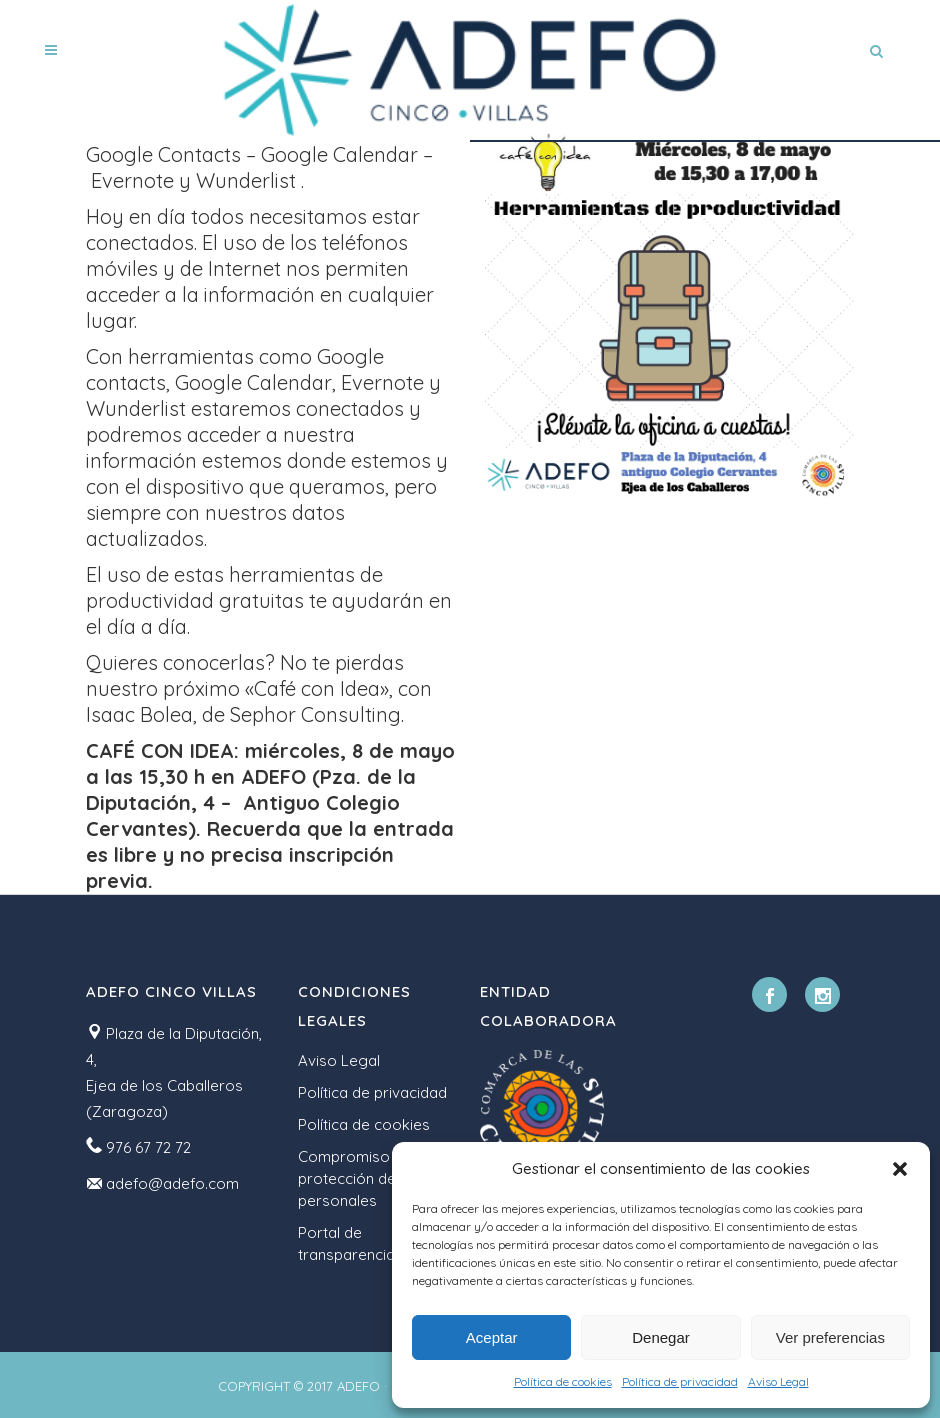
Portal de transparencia (346, 1243)
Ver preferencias (830, 1337)
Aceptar (492, 1337)
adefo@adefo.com (172, 1183)
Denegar (661, 1337)
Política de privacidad (680, 1381)
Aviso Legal (778, 1381)
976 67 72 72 (148, 1147)
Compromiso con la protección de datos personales (369, 1178)
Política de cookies (563, 1381)
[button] (900, 1169)
